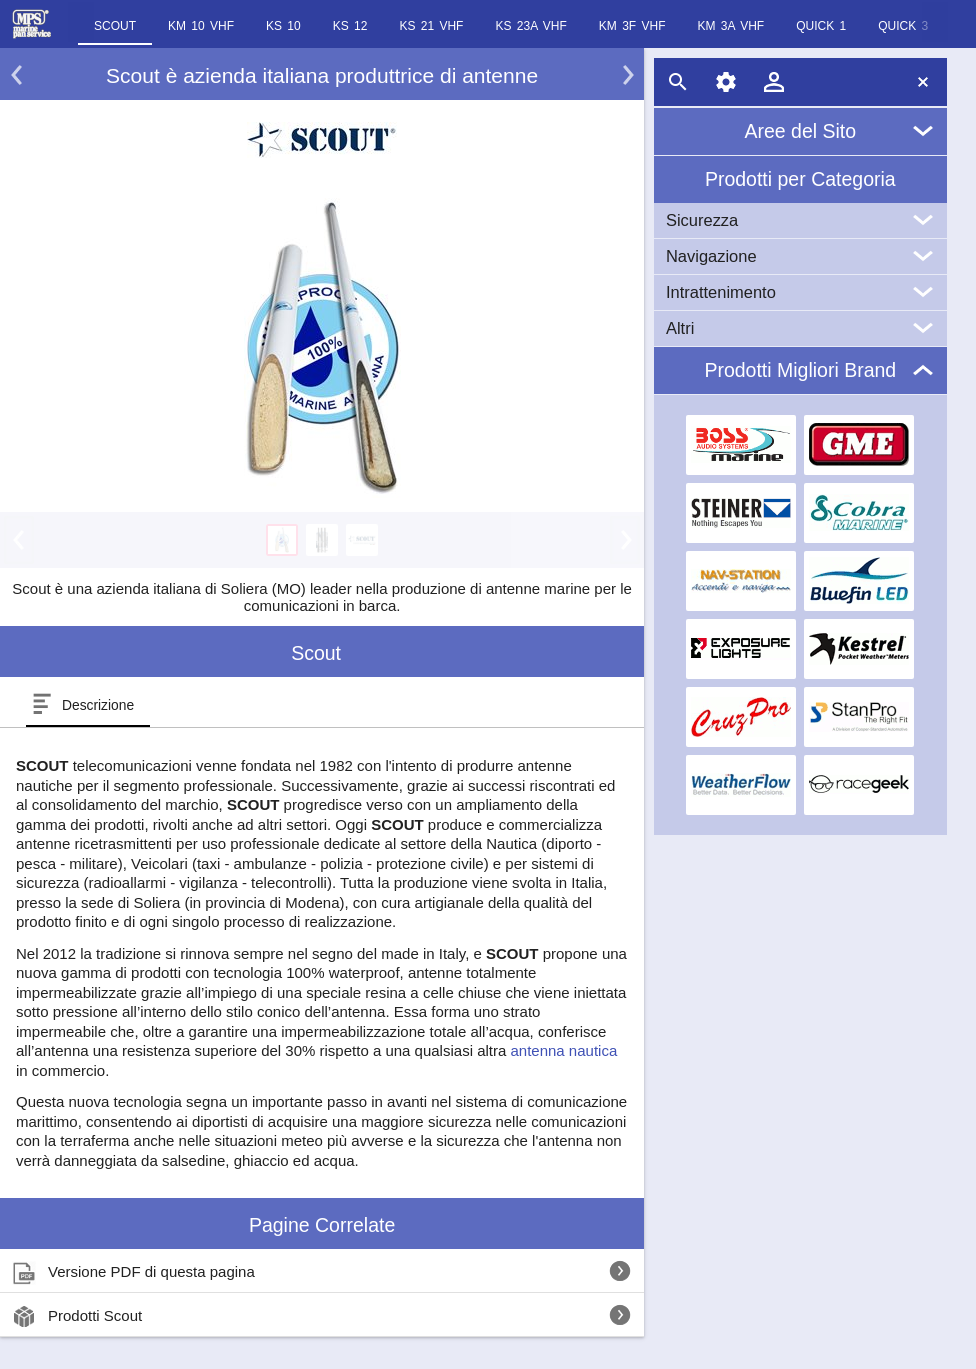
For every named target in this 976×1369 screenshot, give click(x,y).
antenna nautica (563, 1050)
